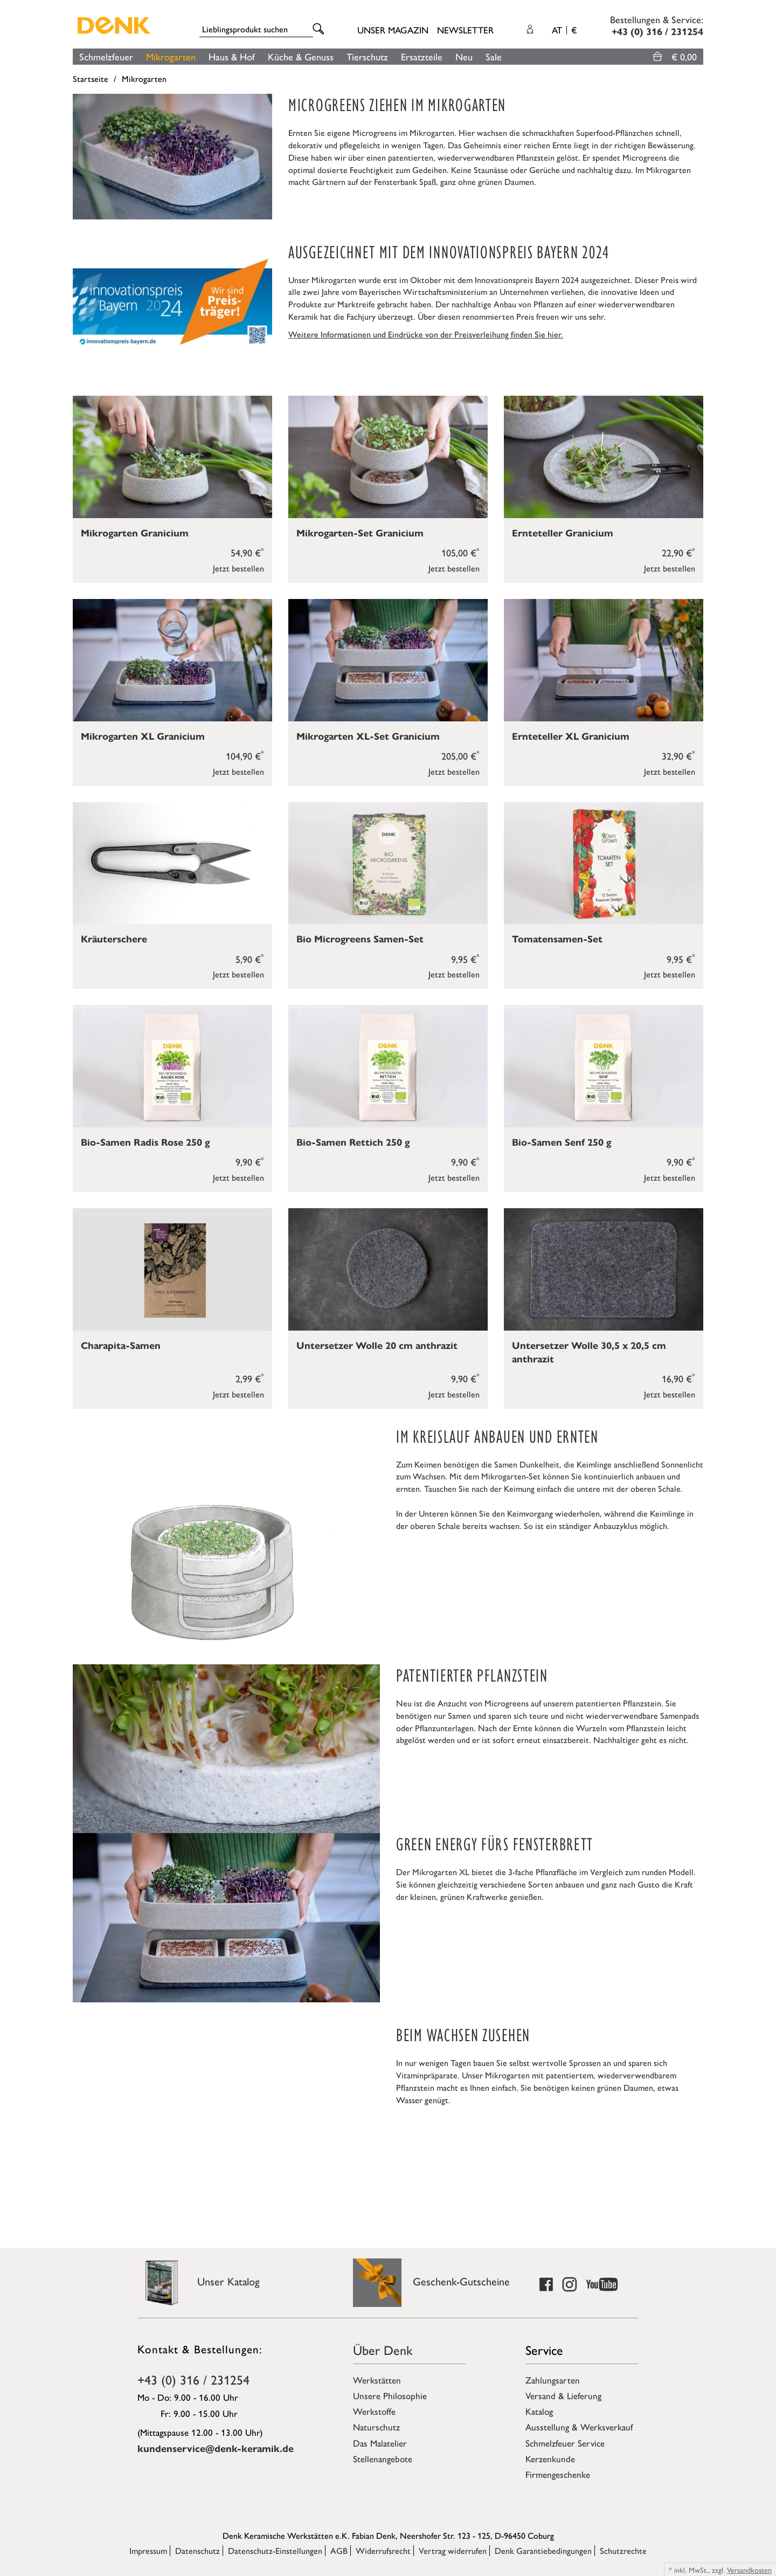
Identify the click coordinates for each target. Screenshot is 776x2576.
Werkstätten (377, 2379)
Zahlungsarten (552, 2379)
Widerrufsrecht (383, 2550)
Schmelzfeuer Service (565, 2442)
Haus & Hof (232, 56)
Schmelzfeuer (106, 56)
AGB (339, 2550)
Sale (494, 56)
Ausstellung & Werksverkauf (579, 2426)
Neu (464, 56)
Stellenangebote (382, 2458)
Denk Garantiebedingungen (543, 2550)
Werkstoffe (374, 2411)
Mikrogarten (171, 56)
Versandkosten (749, 2569)
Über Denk (383, 2349)
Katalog (539, 2411)
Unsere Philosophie (390, 2395)
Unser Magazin (392, 29)
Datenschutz (197, 2550)
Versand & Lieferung (563, 2395)
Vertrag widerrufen (453, 2550)
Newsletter (465, 29)
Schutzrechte (623, 2550)
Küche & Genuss (301, 56)
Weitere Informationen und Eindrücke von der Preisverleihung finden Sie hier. (425, 334)
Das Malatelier (380, 2442)
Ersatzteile (421, 56)
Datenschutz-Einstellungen (275, 2550)
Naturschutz (376, 2426)
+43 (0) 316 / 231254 (193, 2379)
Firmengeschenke (557, 2474)
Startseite (90, 78)
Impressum (148, 2550)
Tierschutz (367, 56)
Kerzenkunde (550, 2458)
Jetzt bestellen (238, 568)
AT (564, 29)
